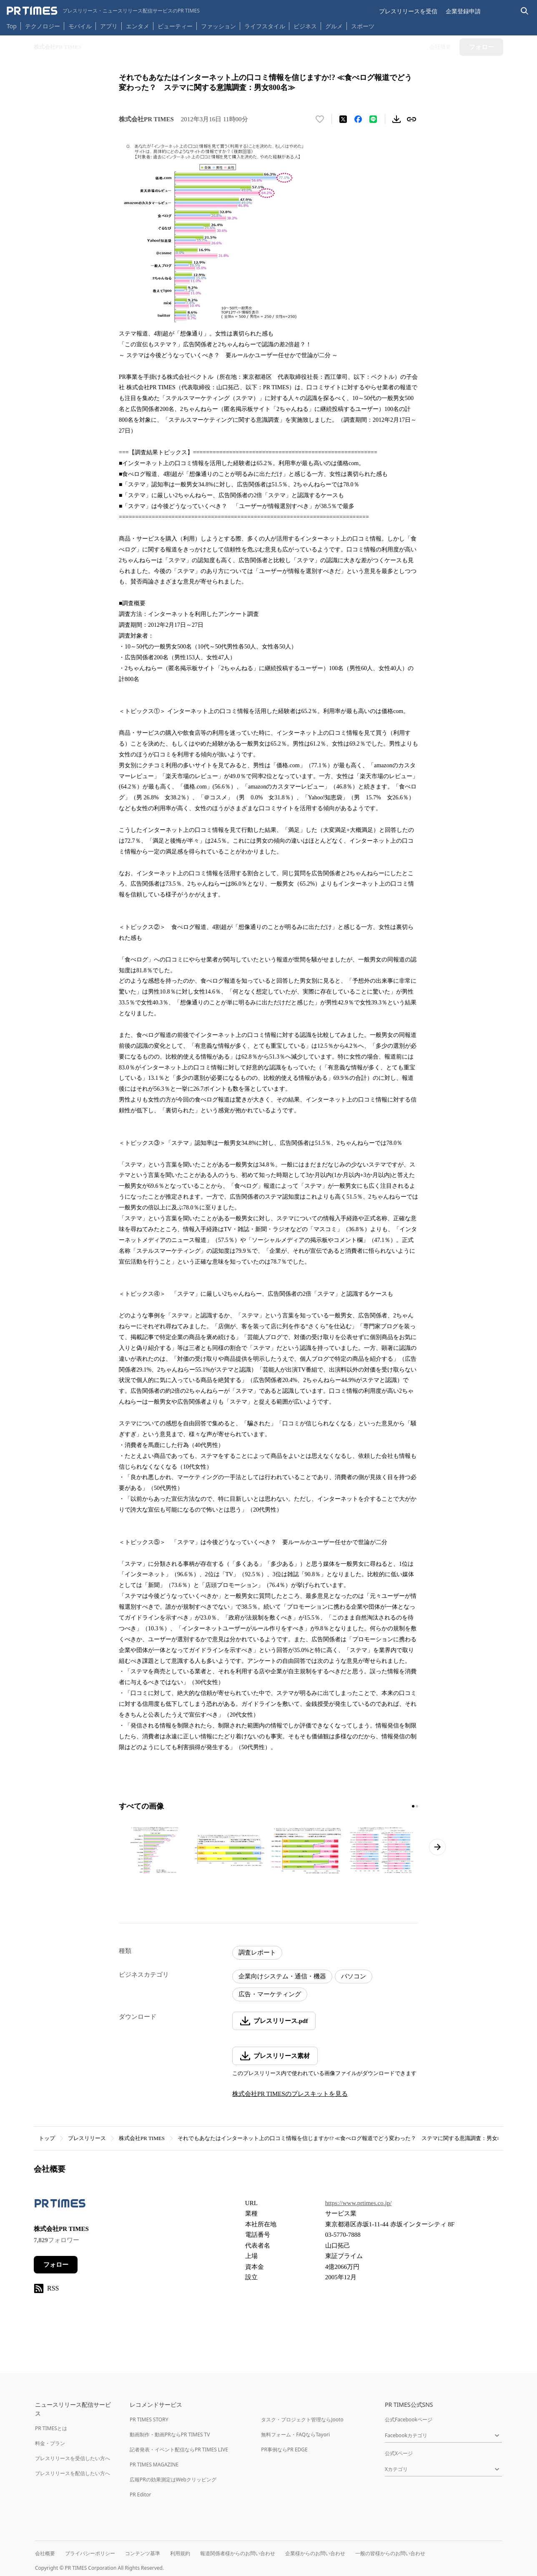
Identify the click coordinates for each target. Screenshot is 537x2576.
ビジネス (305, 26)
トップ (47, 2138)
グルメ (334, 26)
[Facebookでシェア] (358, 119)
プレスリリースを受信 (408, 11)
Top (12, 26)
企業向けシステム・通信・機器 (282, 1976)
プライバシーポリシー (90, 2553)
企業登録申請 (463, 11)
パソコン (353, 1976)
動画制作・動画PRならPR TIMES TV (170, 2434)
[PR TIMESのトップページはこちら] (103, 11)
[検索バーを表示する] (524, 11)
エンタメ (137, 26)
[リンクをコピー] (411, 119)
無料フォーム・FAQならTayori (295, 2434)
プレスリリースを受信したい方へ (72, 2458)
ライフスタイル (264, 26)
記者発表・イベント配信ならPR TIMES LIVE (179, 2449)
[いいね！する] (319, 119)
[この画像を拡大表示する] (155, 1850)
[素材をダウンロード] (396, 119)
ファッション (218, 26)
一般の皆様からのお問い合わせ (390, 2553)
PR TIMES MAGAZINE (154, 2464)
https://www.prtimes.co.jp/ (358, 2203)
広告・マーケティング (269, 1994)
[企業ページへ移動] (60, 2205)
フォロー (55, 2264)
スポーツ (362, 26)
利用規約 (180, 2553)
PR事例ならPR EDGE (284, 2449)
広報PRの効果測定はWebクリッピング (173, 2479)
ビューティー (175, 26)
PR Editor (140, 2494)
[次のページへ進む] (437, 1847)
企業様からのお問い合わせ (315, 2553)
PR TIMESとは (51, 2428)
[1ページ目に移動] (413, 1806)
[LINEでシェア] (373, 119)
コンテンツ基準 (142, 2553)
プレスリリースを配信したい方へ (72, 2473)
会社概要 (45, 2553)
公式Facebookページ (408, 2419)
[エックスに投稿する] (343, 119)
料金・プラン (50, 2443)
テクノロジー (42, 26)
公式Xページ (399, 2453)
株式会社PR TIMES (142, 2138)
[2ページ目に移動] (417, 1806)
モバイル (80, 26)
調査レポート (257, 1952)
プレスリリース (87, 2138)
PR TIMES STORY (149, 2419)
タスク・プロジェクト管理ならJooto (302, 2419)
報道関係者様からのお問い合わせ (237, 2553)
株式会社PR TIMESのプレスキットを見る (290, 2093)
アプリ (109, 26)
